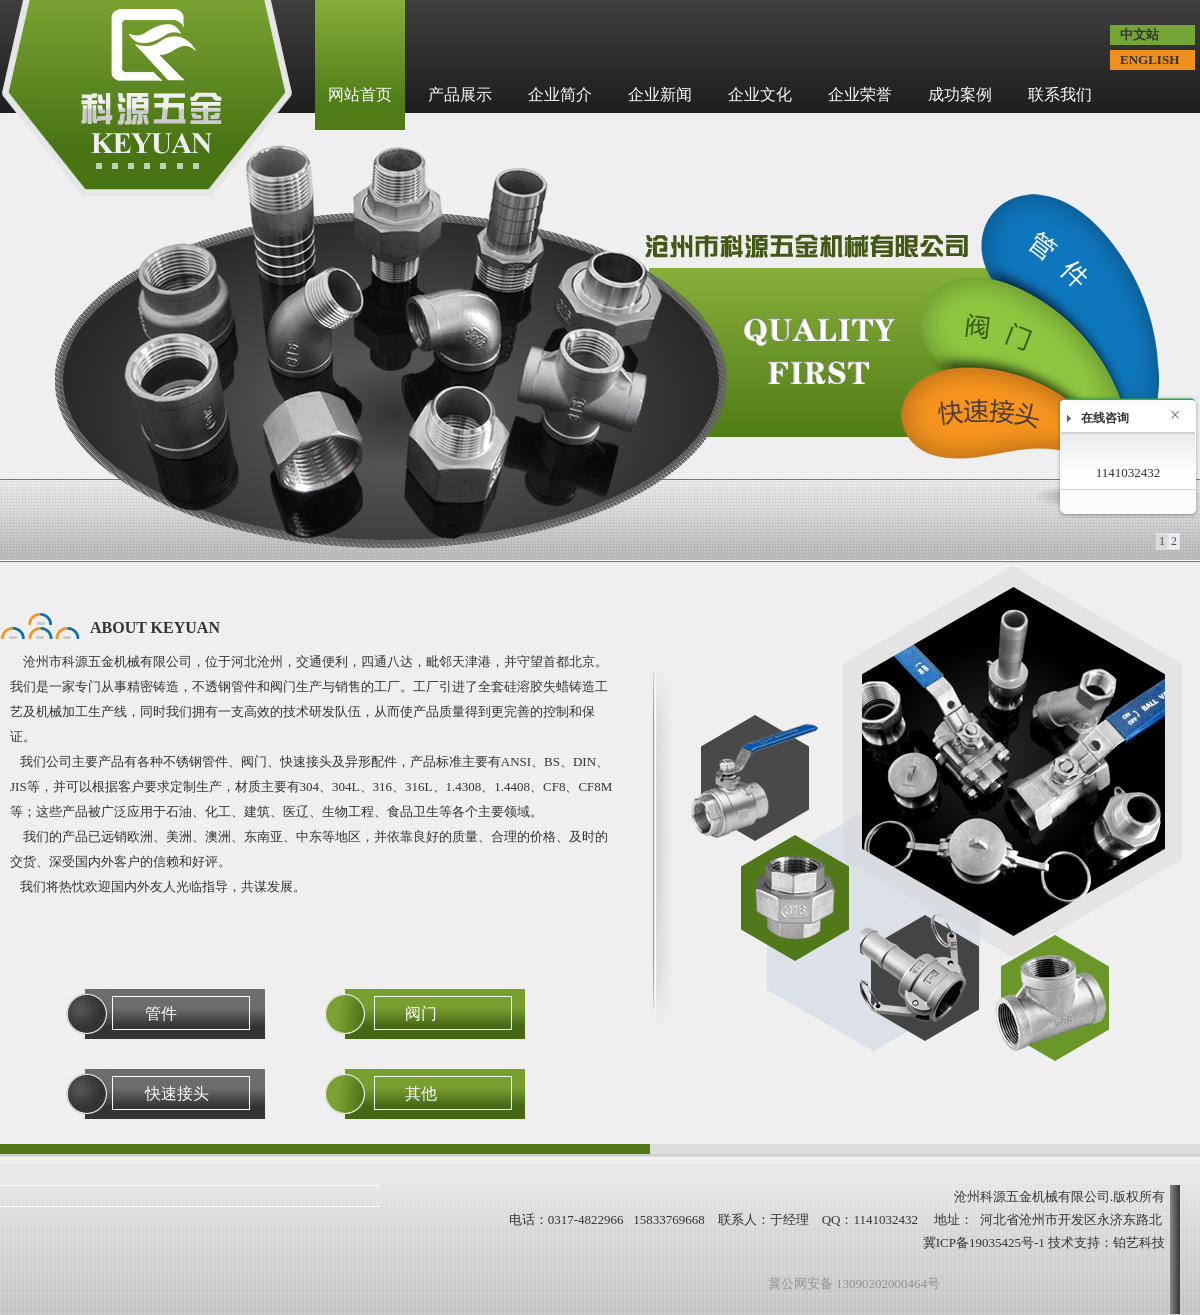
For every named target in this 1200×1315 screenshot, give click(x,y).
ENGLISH (1149, 59)
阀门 (421, 1013)
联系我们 (1060, 94)
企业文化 (760, 94)
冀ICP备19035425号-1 (984, 1242)
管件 (161, 1013)
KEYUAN (185, 627)
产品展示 (460, 94)
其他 (421, 1093)
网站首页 (360, 94)
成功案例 (960, 94)
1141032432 (1128, 472)
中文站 (1139, 34)
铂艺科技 (1139, 1242)
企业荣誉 (860, 94)
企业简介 (560, 94)
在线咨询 (1105, 418)
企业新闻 (660, 94)
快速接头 (177, 1093)
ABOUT (155, 627)
